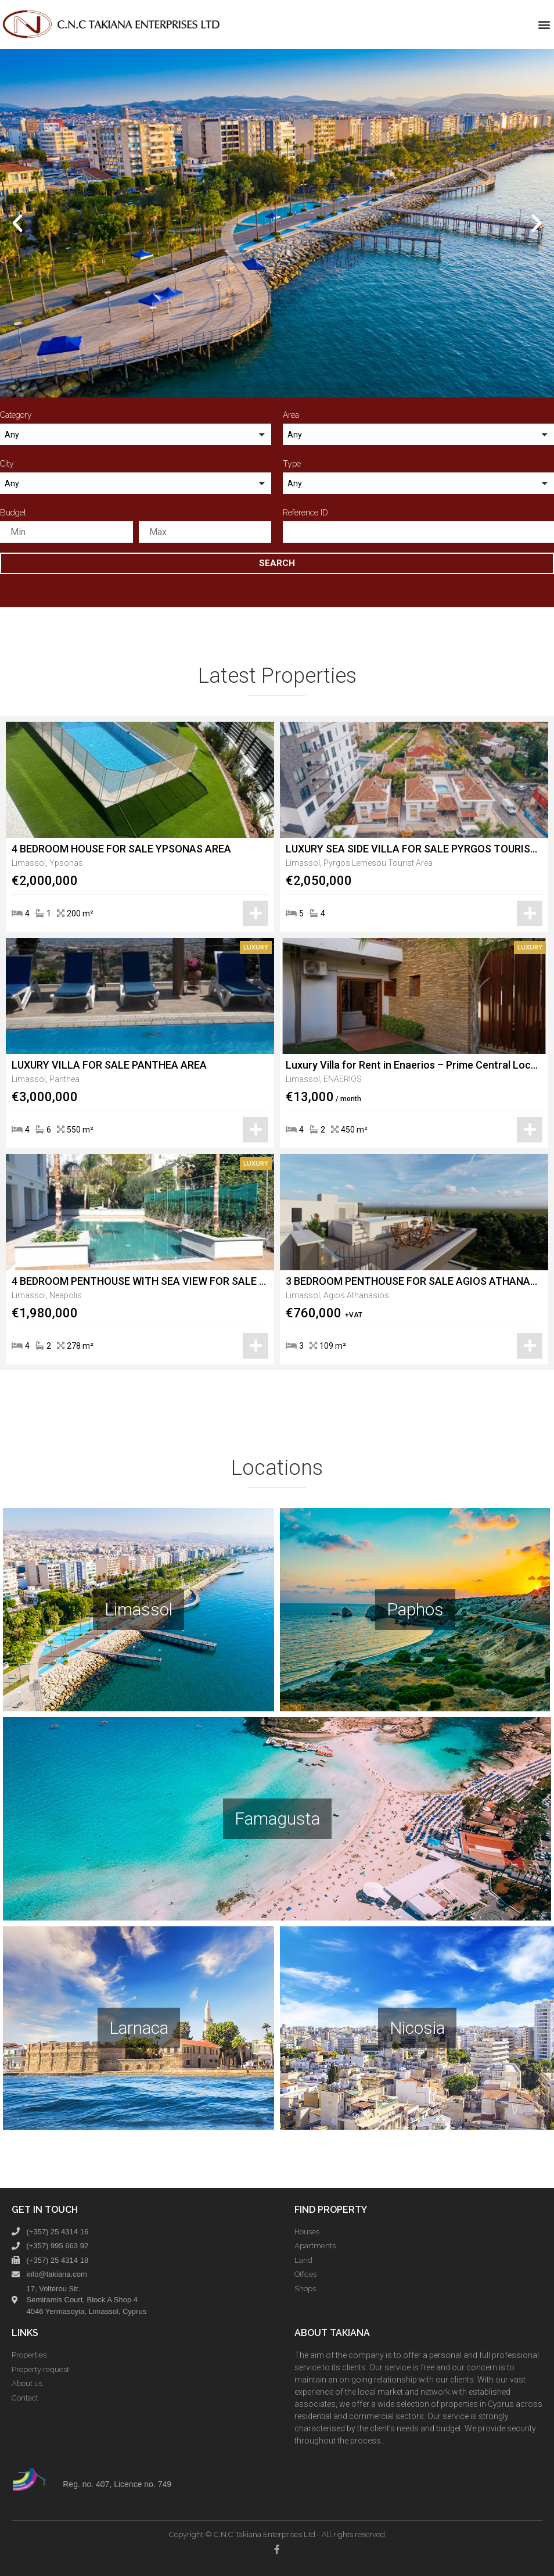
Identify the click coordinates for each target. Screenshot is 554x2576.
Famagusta (277, 1818)
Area (291, 415)
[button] (544, 24)
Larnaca (138, 2028)
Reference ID (305, 512)
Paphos (415, 1609)
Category (16, 415)
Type (292, 463)
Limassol (138, 1609)
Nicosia (417, 2028)
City (7, 463)
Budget (13, 512)
